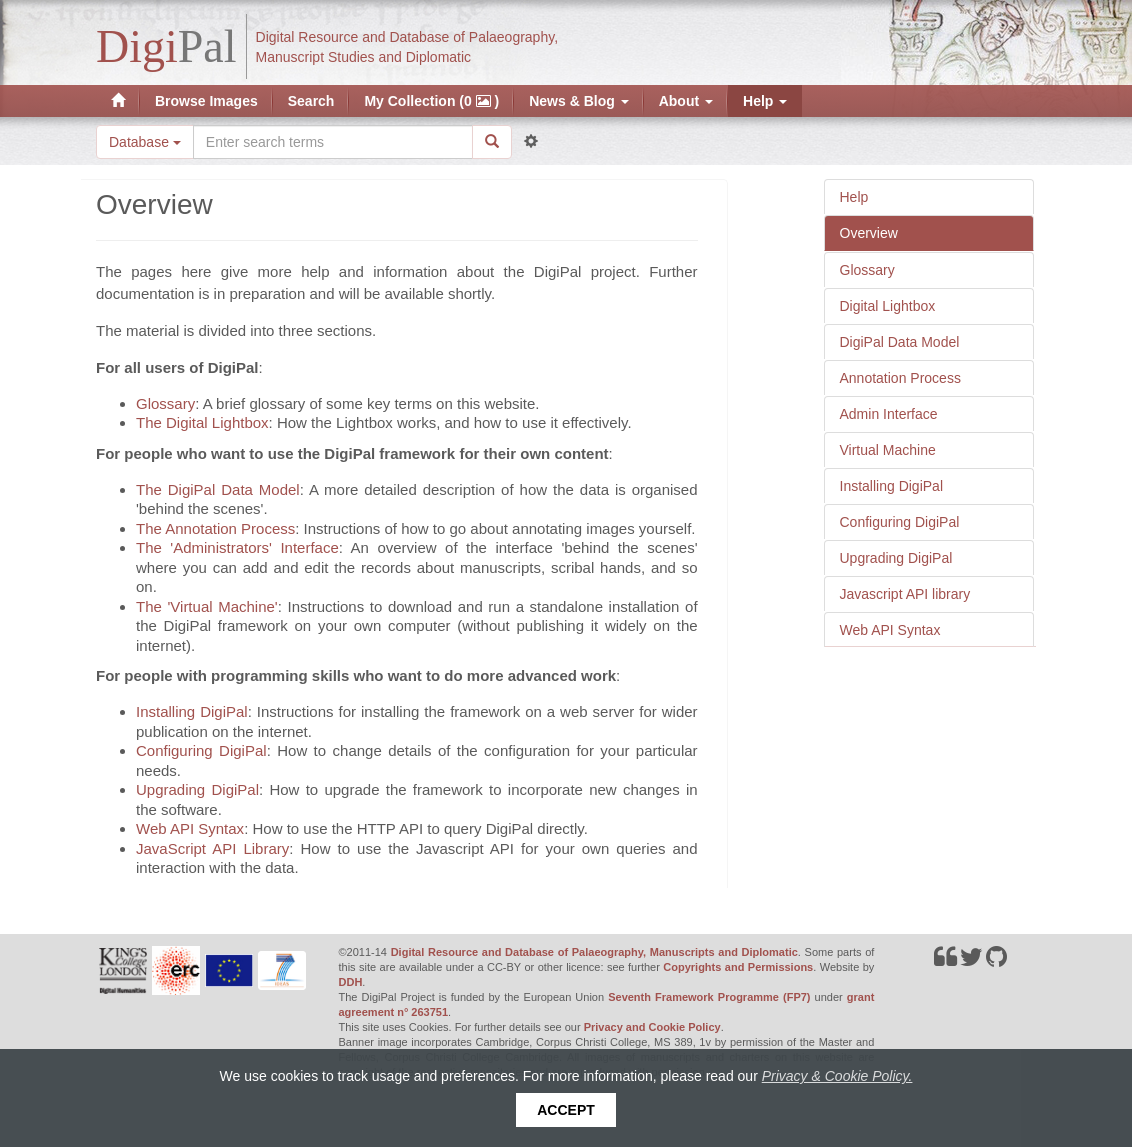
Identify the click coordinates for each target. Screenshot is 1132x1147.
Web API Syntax (890, 630)
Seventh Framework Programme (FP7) (709, 997)
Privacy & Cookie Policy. (837, 1076)
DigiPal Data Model (900, 342)
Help (765, 101)
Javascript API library (905, 594)
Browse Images (206, 101)
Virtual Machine (888, 450)
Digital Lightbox (888, 306)
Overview (869, 233)
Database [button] (145, 142)
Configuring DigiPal (900, 522)
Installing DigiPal (892, 486)
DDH (351, 982)
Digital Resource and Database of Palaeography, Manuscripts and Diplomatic (594, 952)
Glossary (867, 270)
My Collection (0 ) (431, 101)
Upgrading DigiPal (896, 558)
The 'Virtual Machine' (207, 606)
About (686, 101)
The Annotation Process (215, 528)
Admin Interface (889, 414)
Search (311, 101)
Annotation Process (900, 378)
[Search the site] (333, 142)
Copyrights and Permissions (738, 967)
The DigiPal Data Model (218, 489)
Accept (566, 1110)
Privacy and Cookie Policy (652, 1027)
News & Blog (578, 101)
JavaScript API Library (212, 848)
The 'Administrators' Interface (237, 547)
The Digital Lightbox (202, 422)
